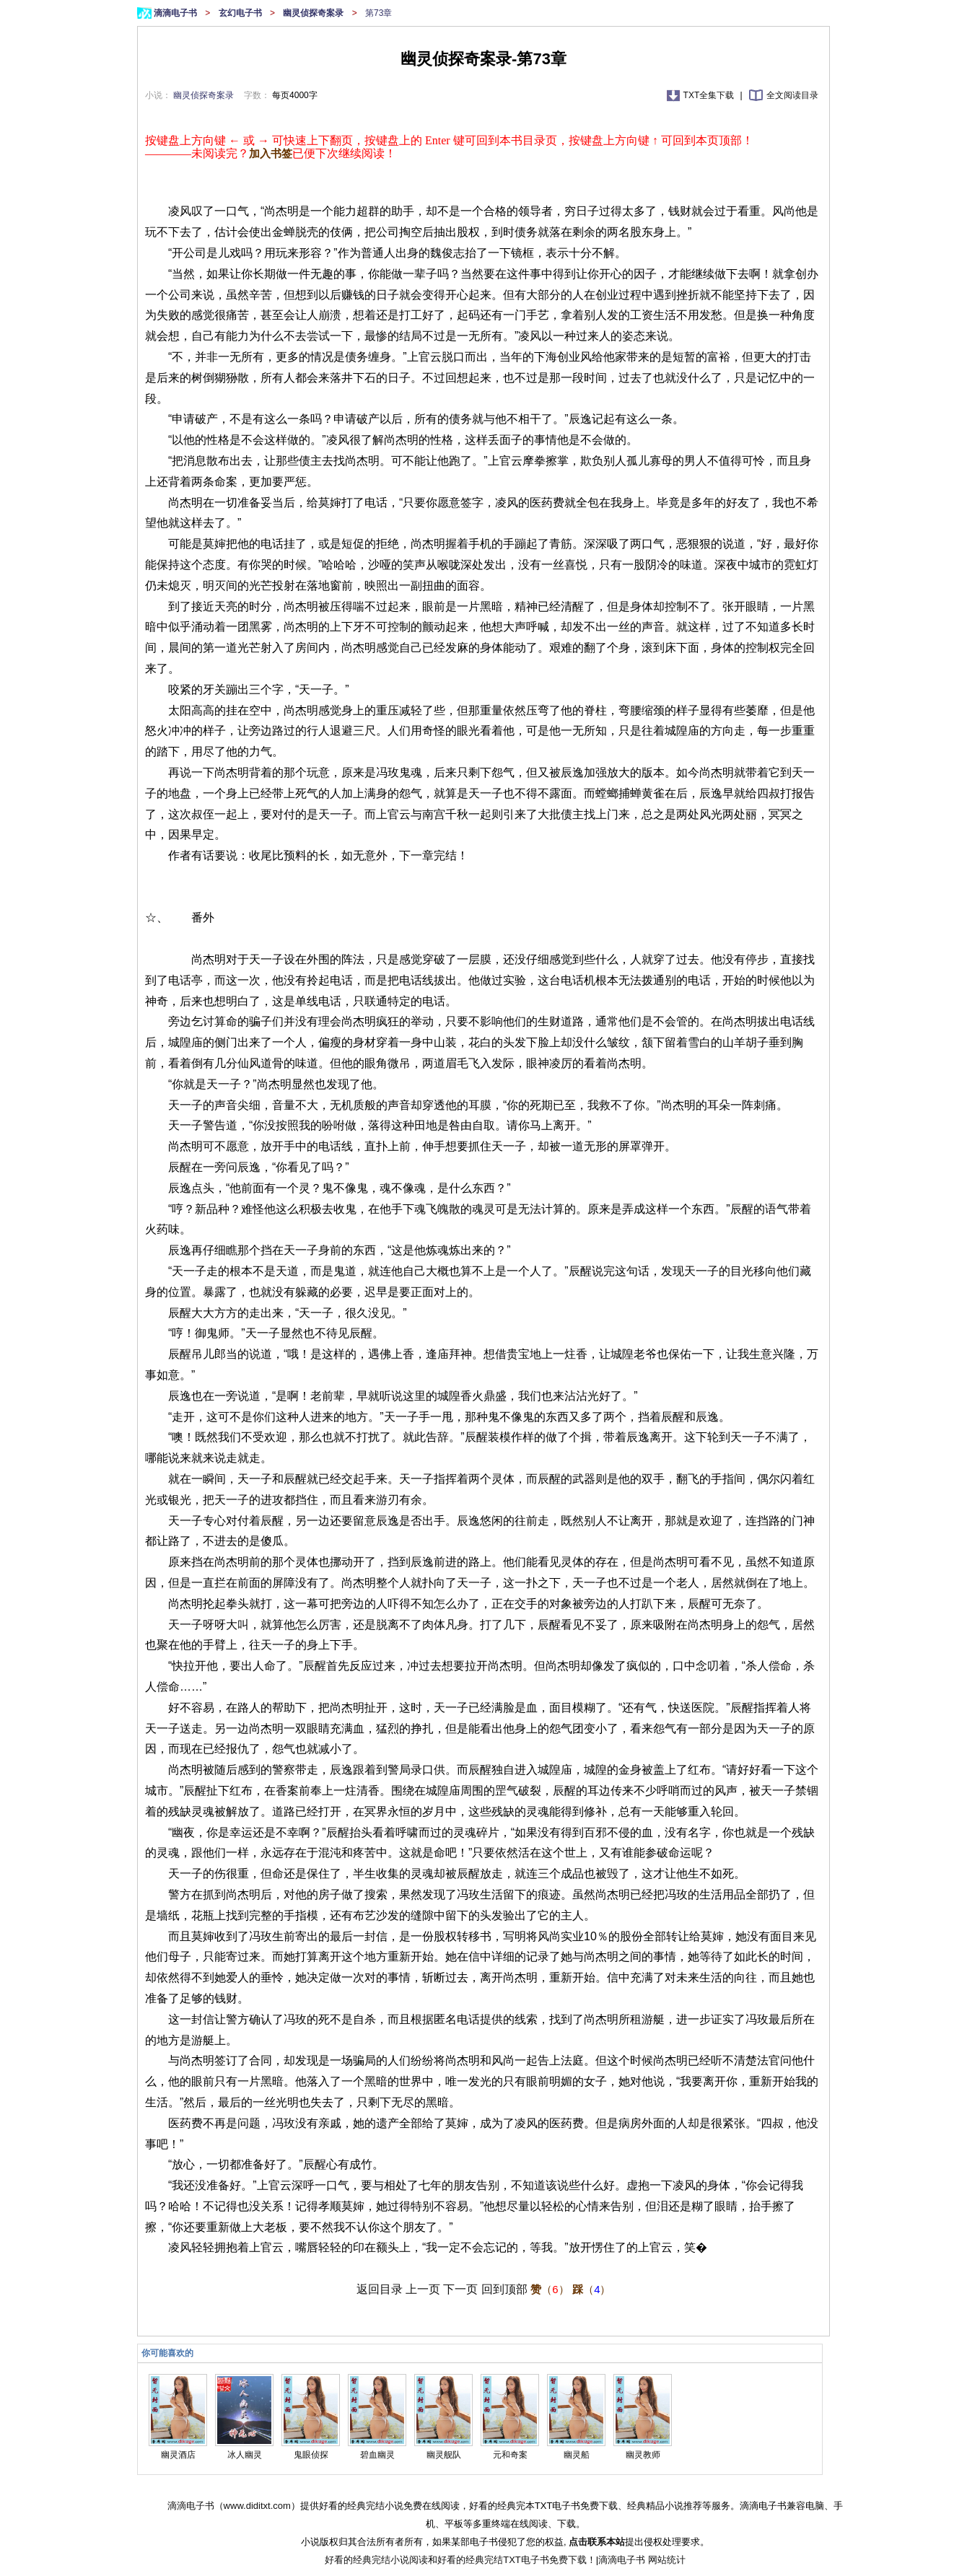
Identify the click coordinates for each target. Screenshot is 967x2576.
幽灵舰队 (443, 2455)
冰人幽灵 (244, 2455)
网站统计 (667, 2559)
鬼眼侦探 (311, 2455)
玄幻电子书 (241, 13)
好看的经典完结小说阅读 (376, 2559)
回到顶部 (504, 2289)
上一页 (423, 2289)
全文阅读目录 (792, 95)
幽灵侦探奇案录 (314, 13)
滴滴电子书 (176, 13)
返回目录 (379, 2289)
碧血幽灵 (377, 2455)
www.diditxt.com (257, 2505)
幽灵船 (577, 2455)
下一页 (460, 2289)
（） (549, 2289)
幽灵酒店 (178, 2455)
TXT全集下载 (710, 95)
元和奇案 (510, 2455)
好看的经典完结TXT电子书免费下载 (512, 2559)
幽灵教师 (643, 2455)
